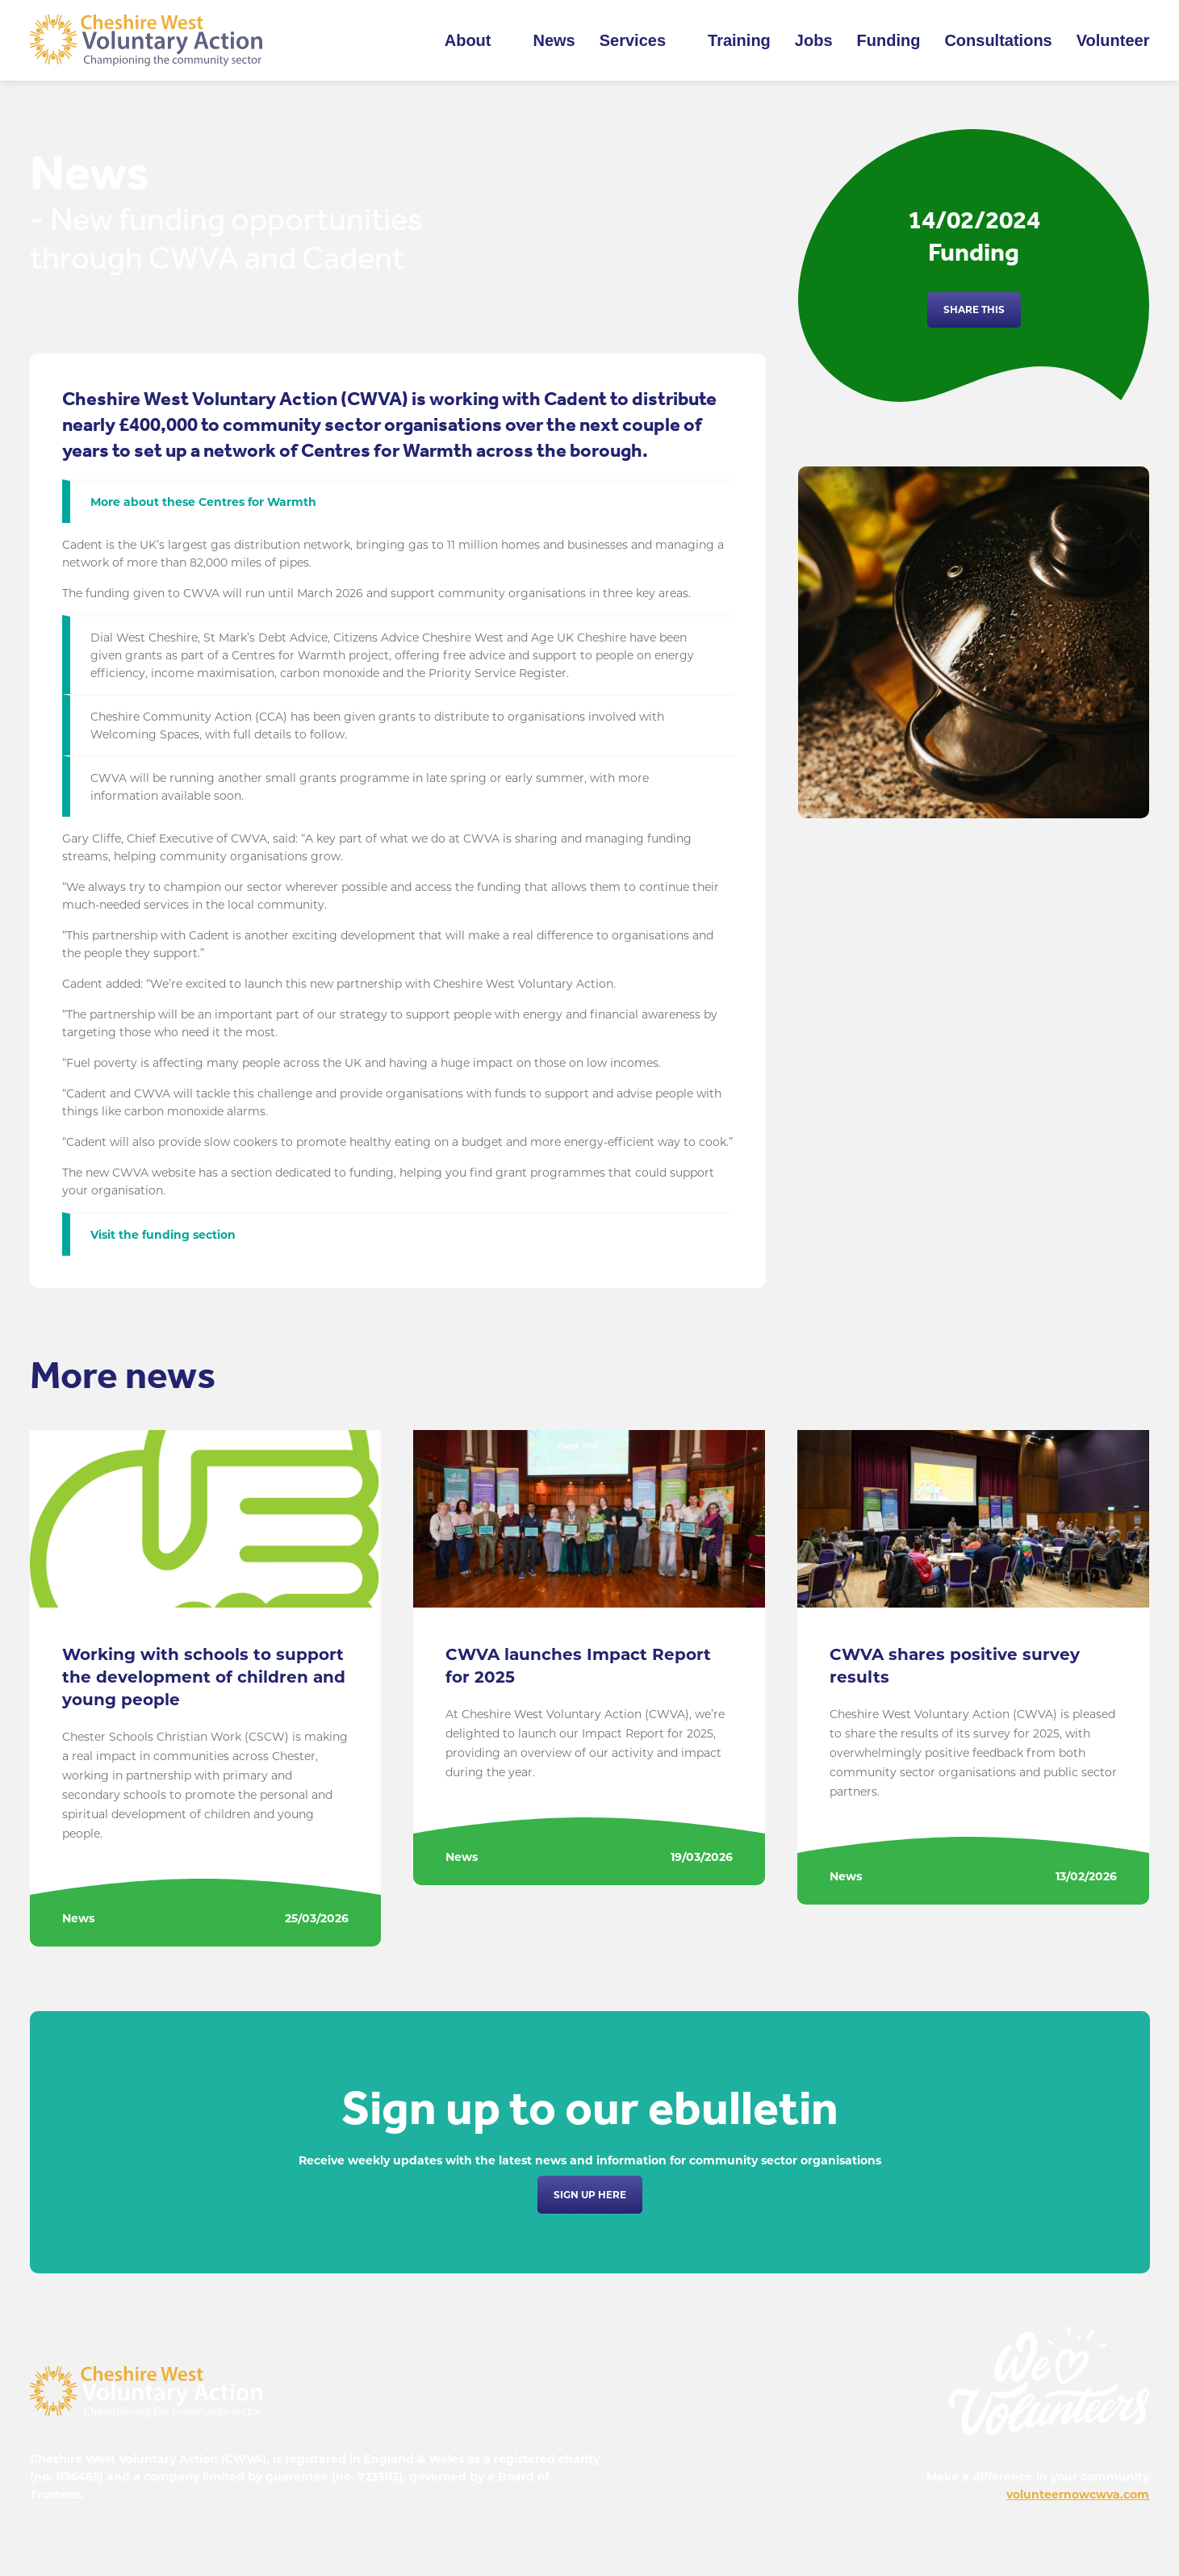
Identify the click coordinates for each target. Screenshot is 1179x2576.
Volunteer (1113, 40)
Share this (974, 309)
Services (633, 40)
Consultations (997, 40)
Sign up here (590, 2195)
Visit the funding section (163, 1234)
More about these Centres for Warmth (203, 502)
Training (739, 40)
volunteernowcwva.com (1077, 2494)
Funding (889, 40)
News (554, 40)
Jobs (814, 40)
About (468, 40)
